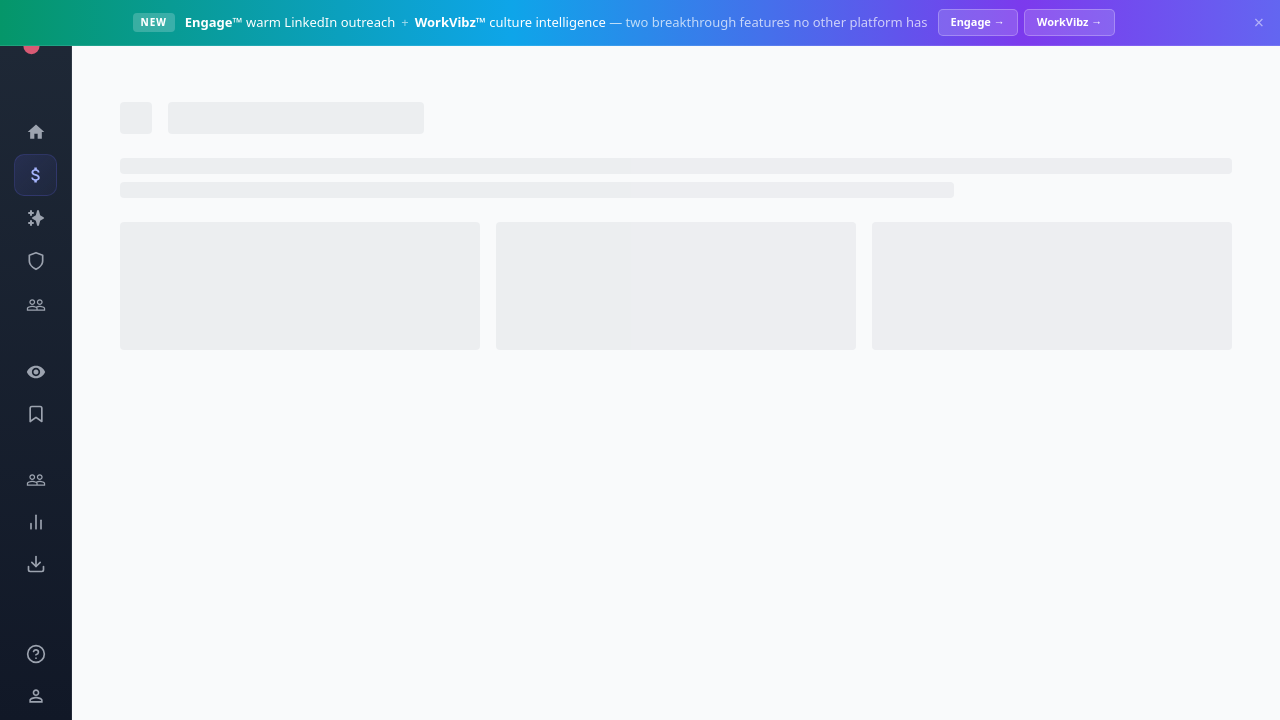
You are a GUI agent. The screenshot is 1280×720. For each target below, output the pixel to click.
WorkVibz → (1070, 21)
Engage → (978, 21)
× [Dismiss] (1259, 22)
